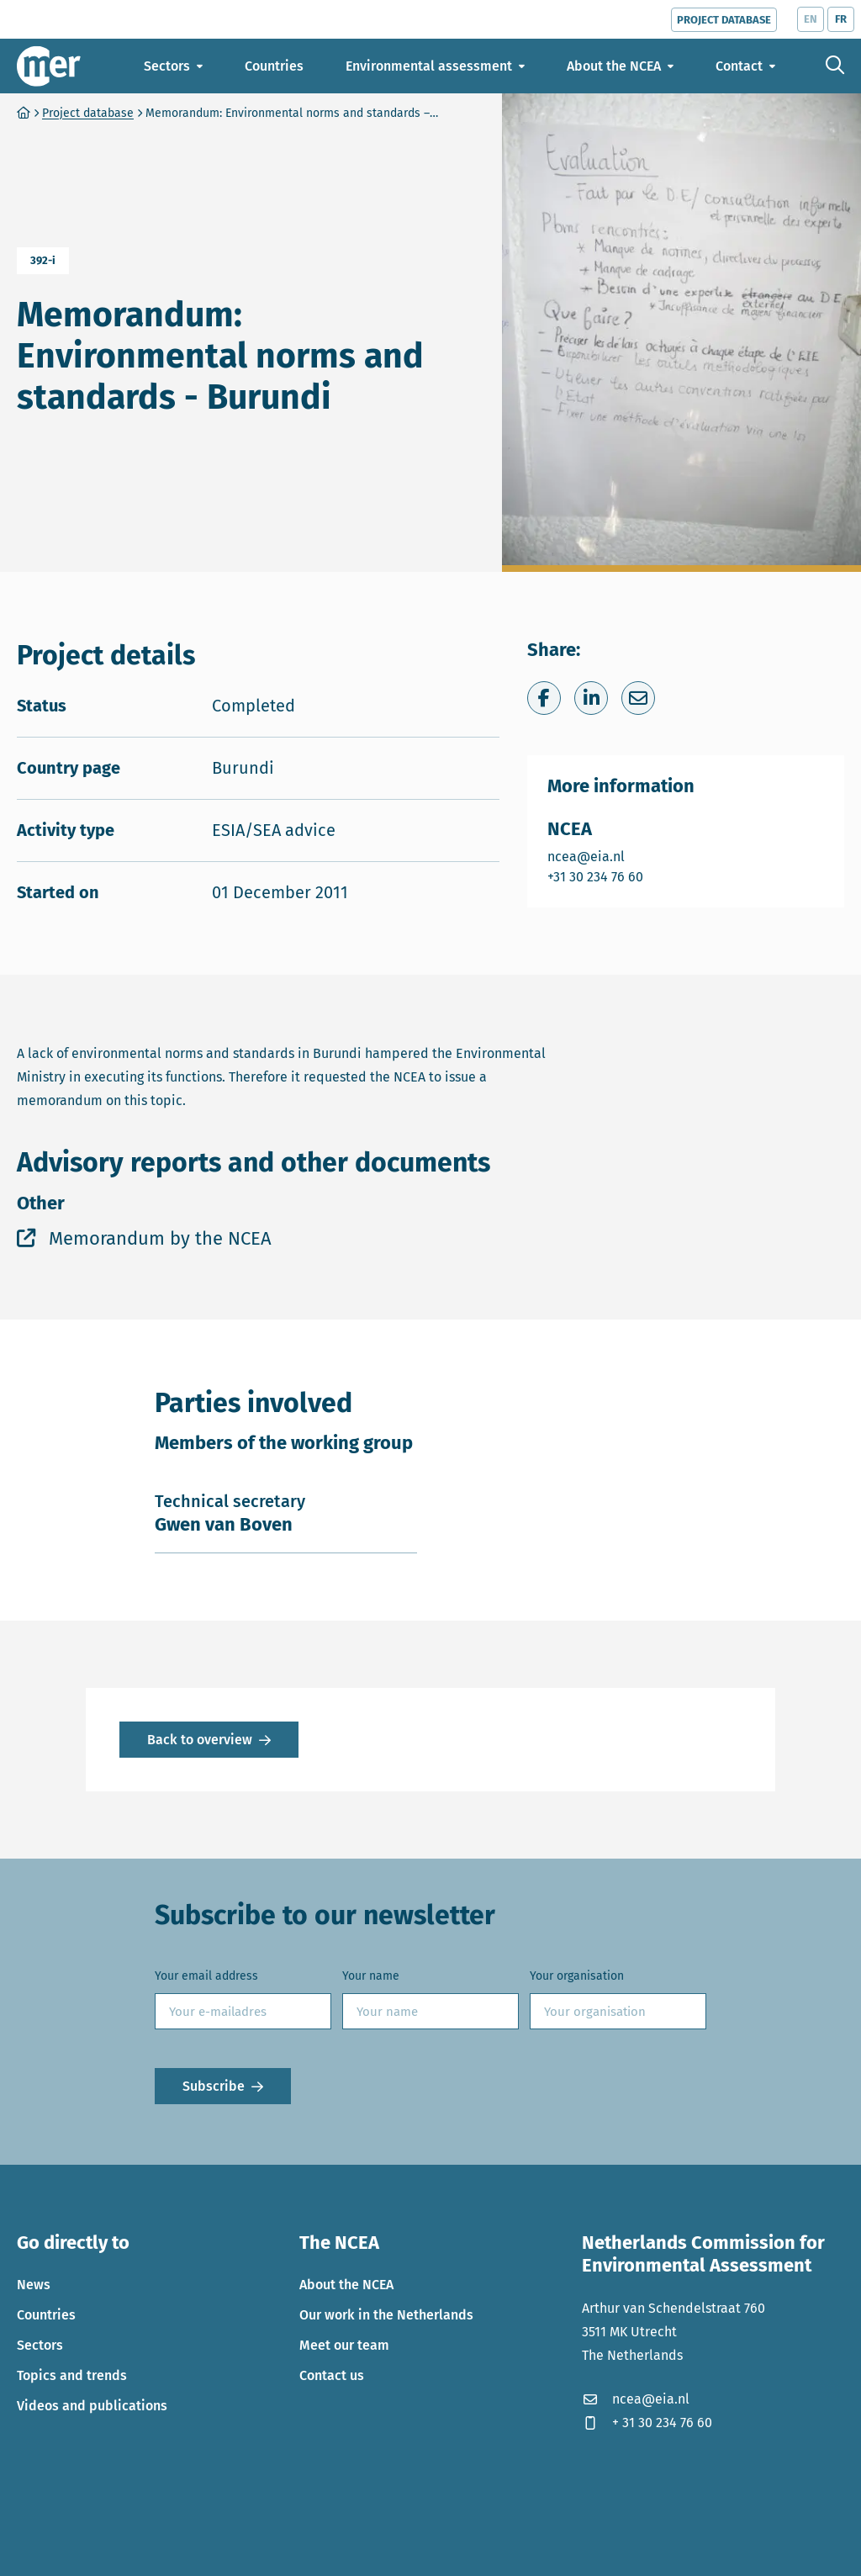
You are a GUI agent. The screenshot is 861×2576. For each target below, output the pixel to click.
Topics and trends (72, 2375)
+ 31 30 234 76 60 (647, 2423)
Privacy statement (132, 2551)
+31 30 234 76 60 (596, 876)
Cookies (40, 2551)
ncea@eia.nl (596, 856)
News (33, 2285)
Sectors (40, 2345)
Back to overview (199, 1740)
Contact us (331, 2375)
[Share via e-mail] (638, 698)
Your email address (206, 1976)
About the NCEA (346, 2285)
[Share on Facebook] (544, 698)
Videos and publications (92, 2406)
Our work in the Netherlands (386, 2315)
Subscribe (213, 2086)
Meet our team (344, 2345)
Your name (370, 1976)
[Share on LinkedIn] (591, 698)
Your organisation (577, 1976)
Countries (46, 2315)
